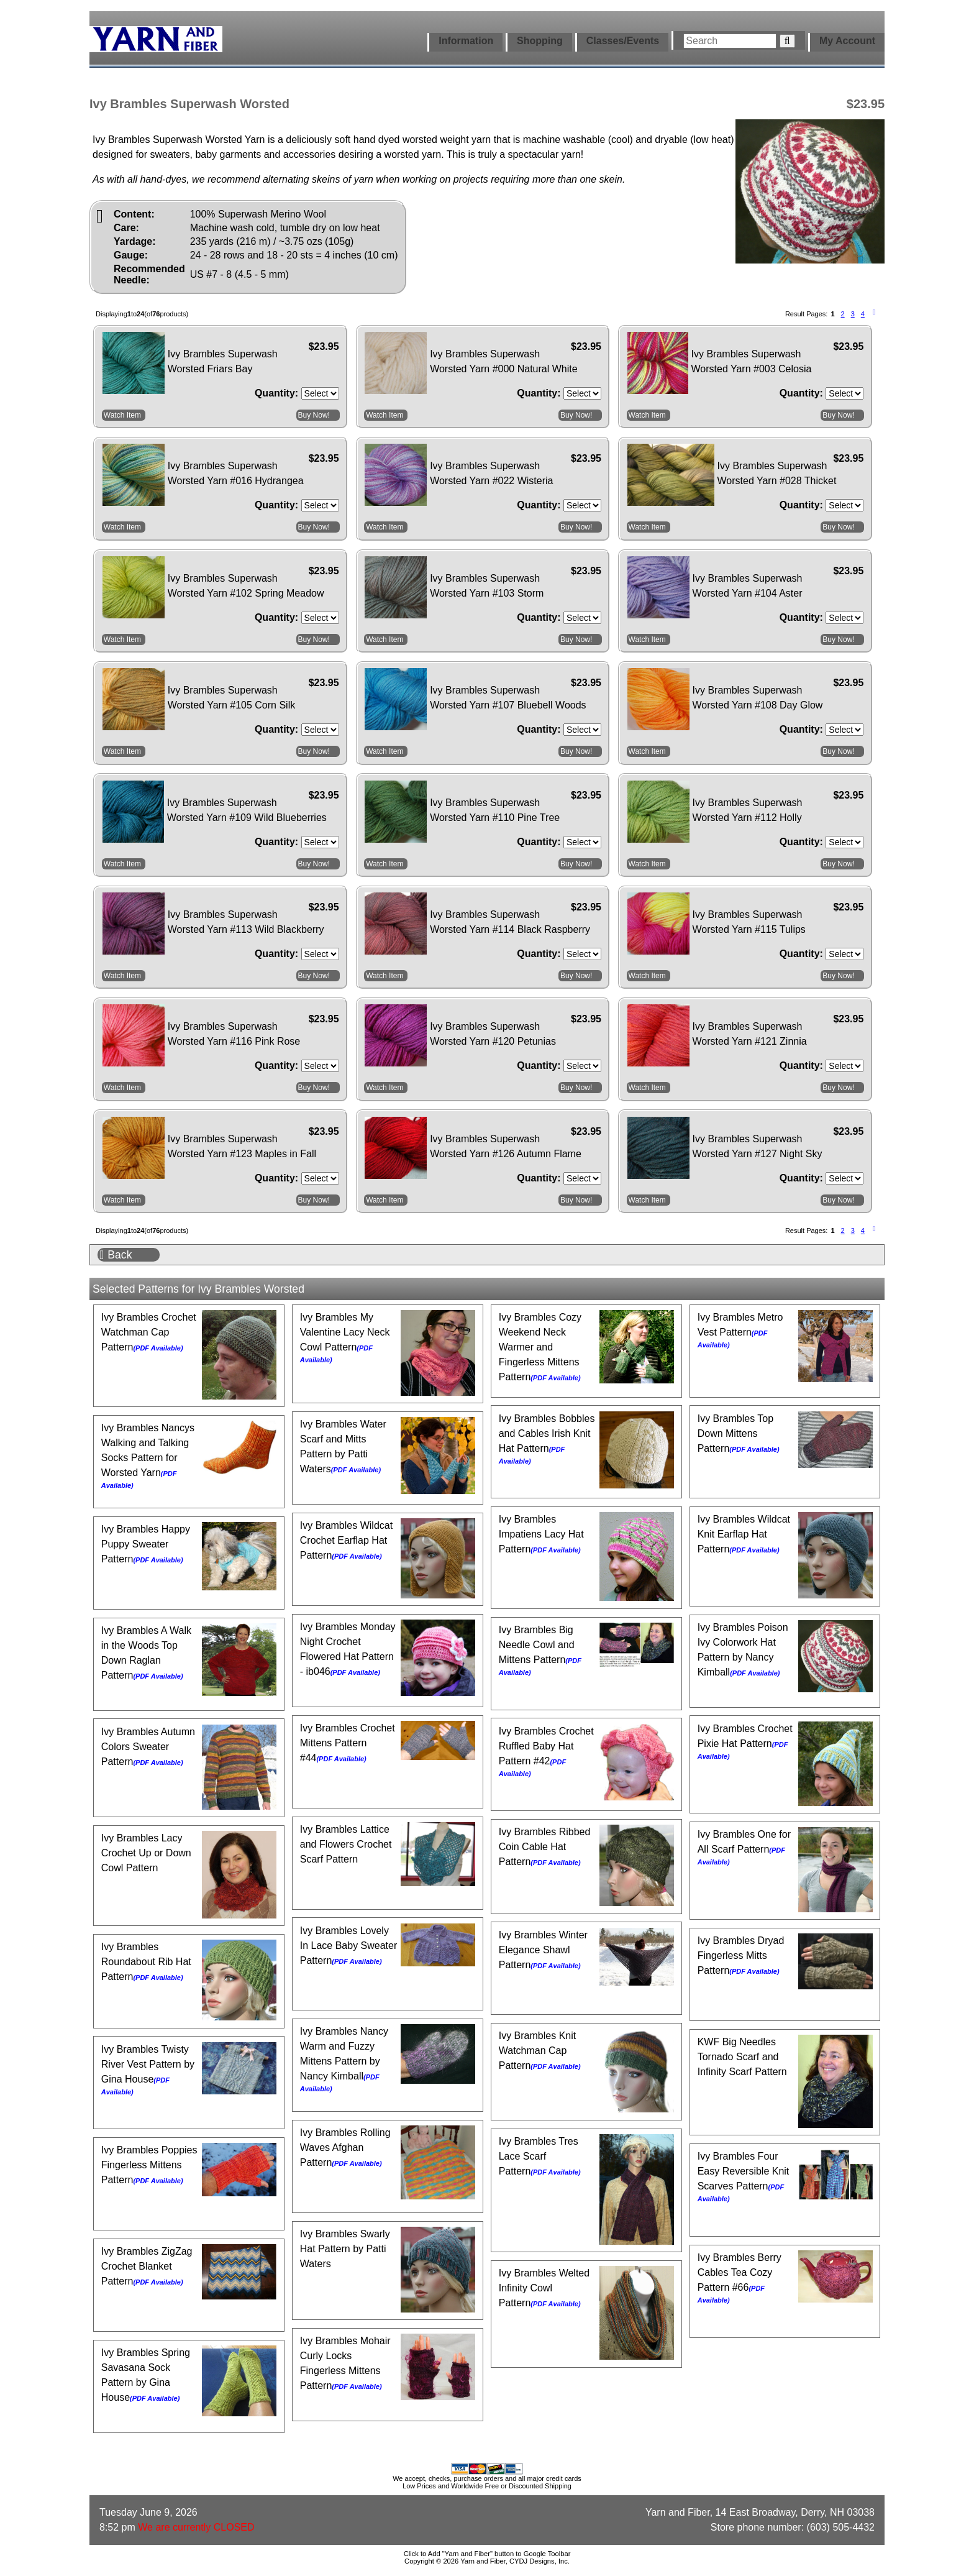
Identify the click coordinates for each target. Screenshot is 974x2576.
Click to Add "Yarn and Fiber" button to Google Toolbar (487, 2553)
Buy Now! (314, 415)
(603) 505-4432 (841, 2527)
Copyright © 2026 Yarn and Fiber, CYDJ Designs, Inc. (487, 2561)
